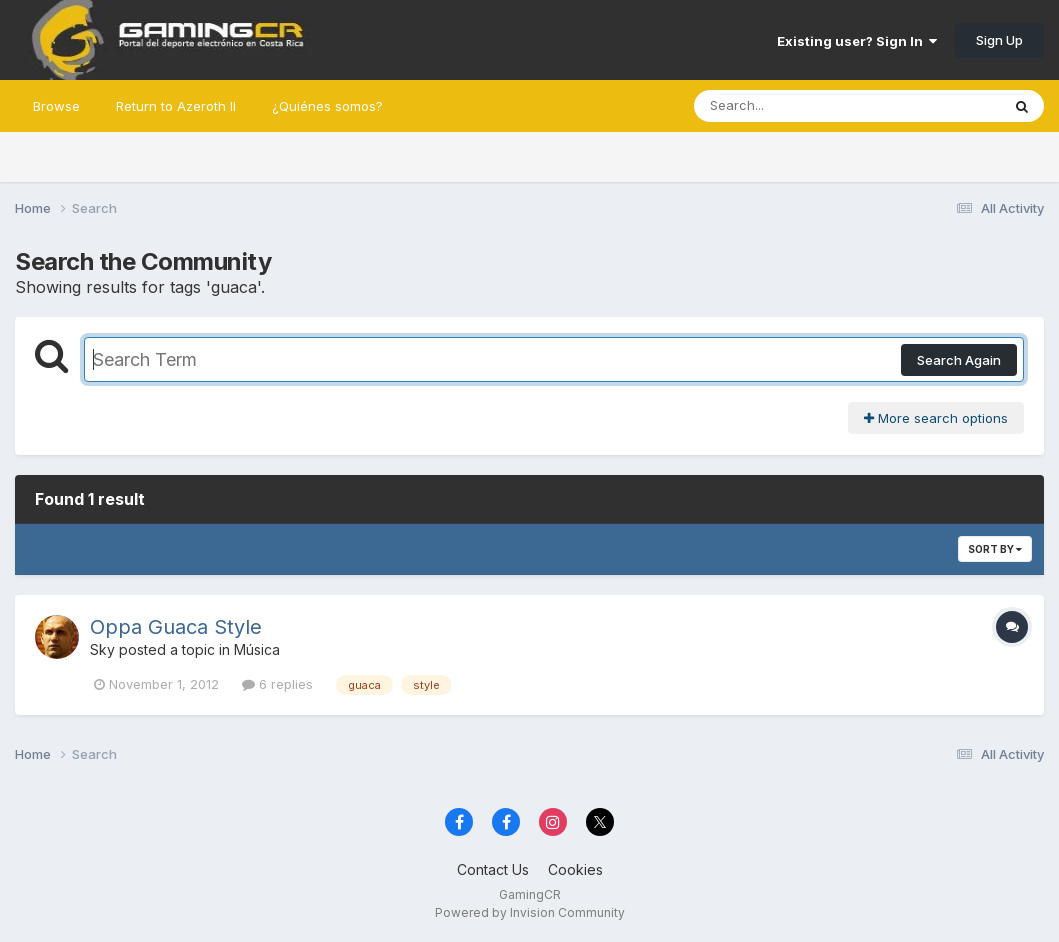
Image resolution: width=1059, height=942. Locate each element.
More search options (936, 418)
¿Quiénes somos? (327, 106)
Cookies (575, 869)
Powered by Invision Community (530, 912)
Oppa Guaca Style (176, 627)
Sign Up (999, 40)
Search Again (959, 360)
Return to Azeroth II (176, 106)
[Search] (792, 106)
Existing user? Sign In (857, 41)
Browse (56, 106)
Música (257, 649)
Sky (102, 649)
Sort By (995, 549)
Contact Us (493, 869)
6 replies (277, 684)
